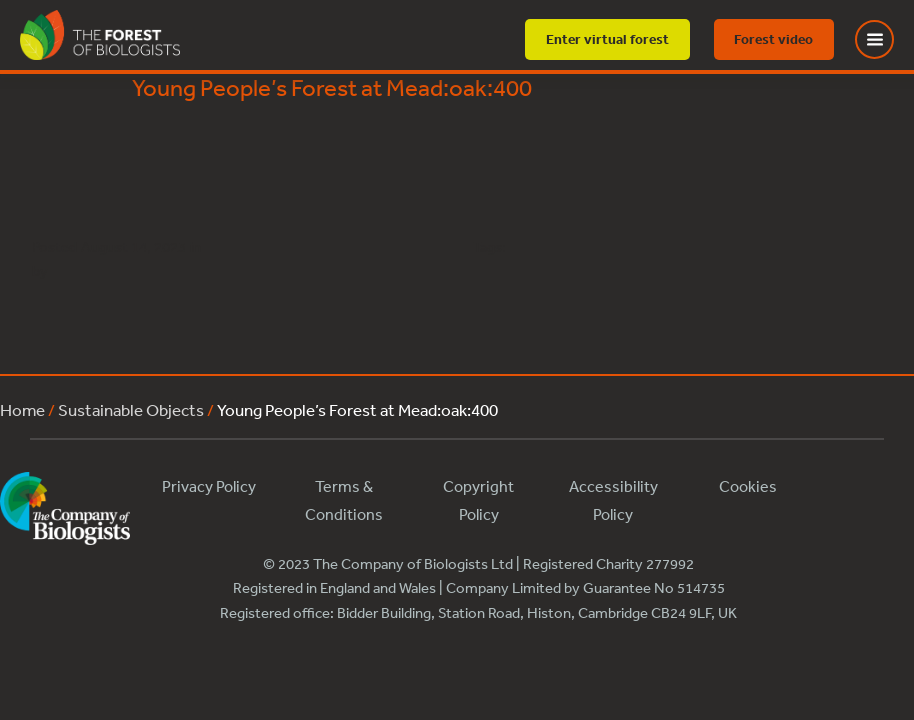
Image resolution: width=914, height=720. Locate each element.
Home (22, 409)
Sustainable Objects (131, 409)
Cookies (748, 486)
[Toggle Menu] (887, 39)
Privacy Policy (209, 486)
